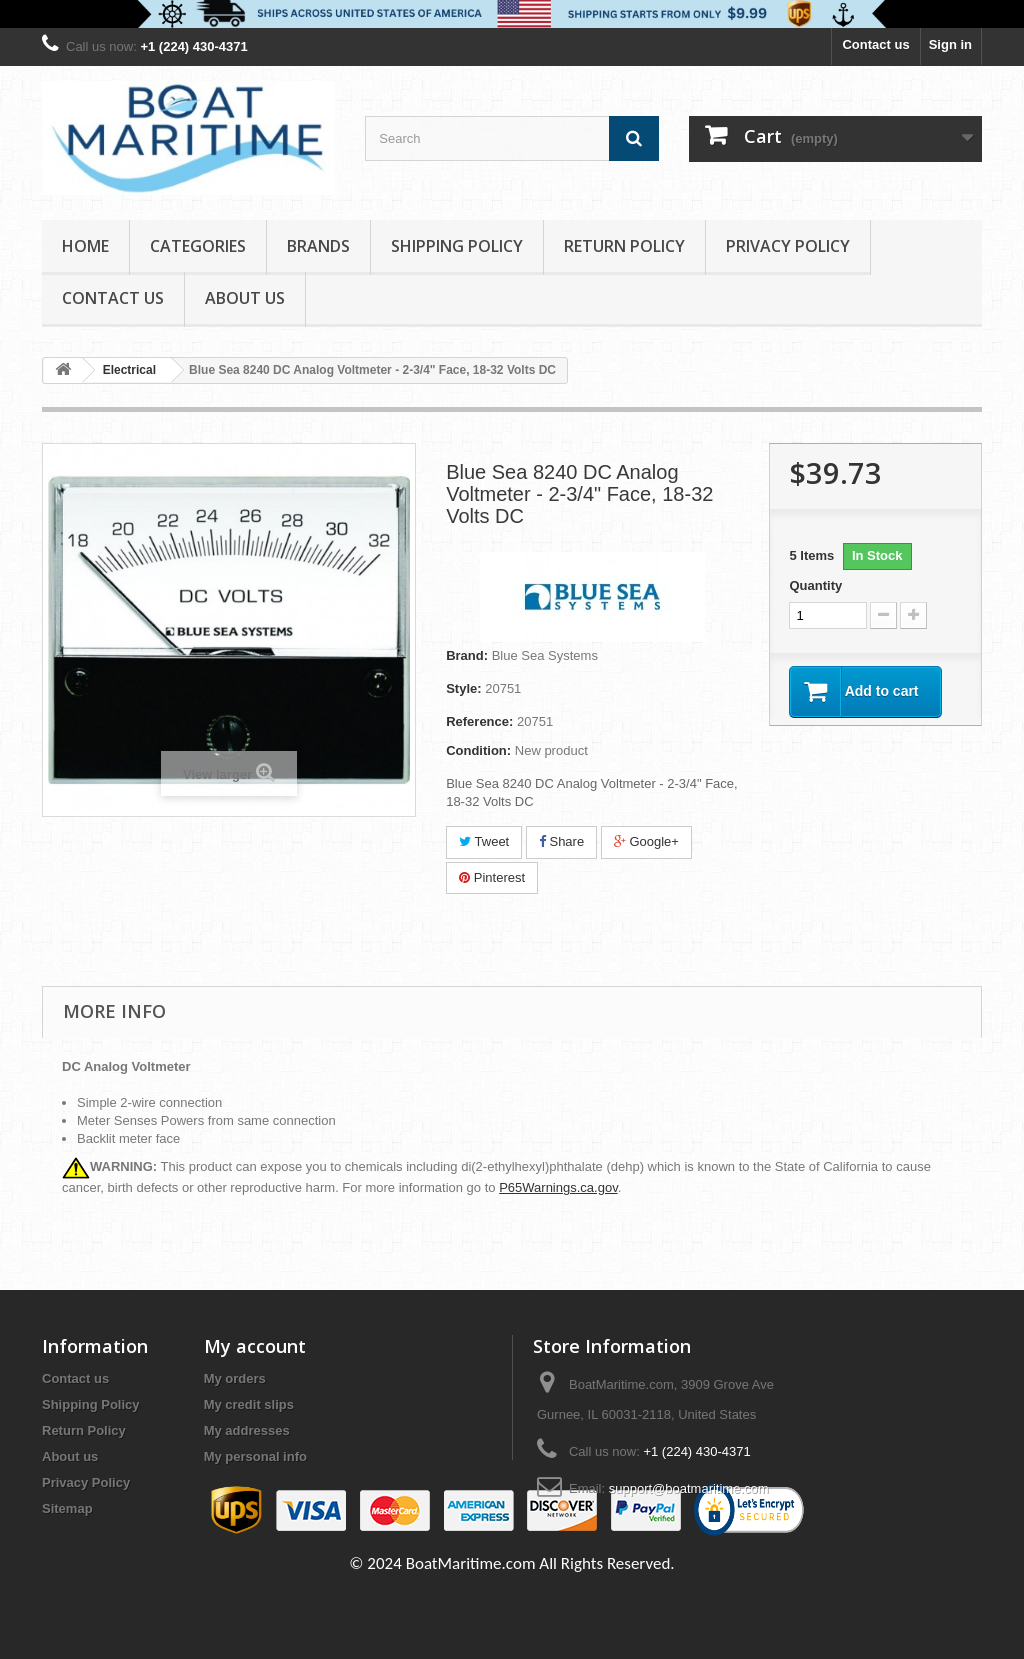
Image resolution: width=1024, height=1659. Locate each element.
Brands (318, 246)
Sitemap (67, 1508)
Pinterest (492, 877)
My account (255, 1346)
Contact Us (113, 298)
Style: (463, 688)
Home (85, 246)
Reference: (479, 721)
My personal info (255, 1456)
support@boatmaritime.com (689, 1488)
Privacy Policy (788, 246)
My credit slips (249, 1404)
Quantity (815, 585)
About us (245, 298)
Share (561, 841)
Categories (198, 246)
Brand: (467, 655)
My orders (235, 1378)
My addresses (247, 1430)
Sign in (950, 44)
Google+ (646, 841)
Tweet (484, 841)
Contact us (875, 44)
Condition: (478, 750)
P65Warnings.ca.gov (558, 1187)
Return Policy (624, 246)
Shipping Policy (457, 246)
